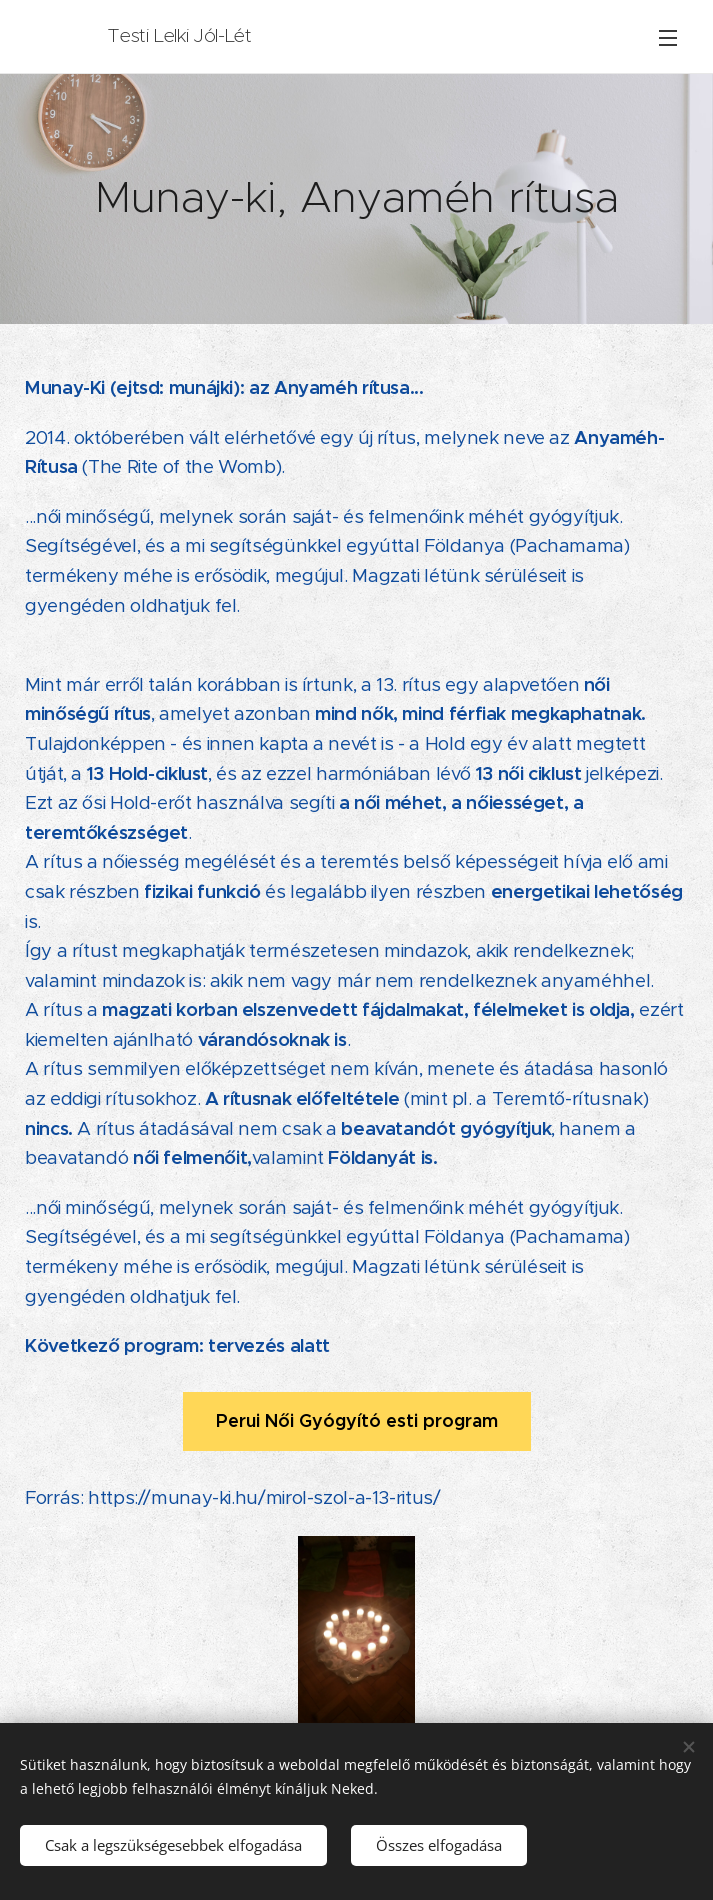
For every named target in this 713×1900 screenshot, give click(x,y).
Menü (668, 38)
